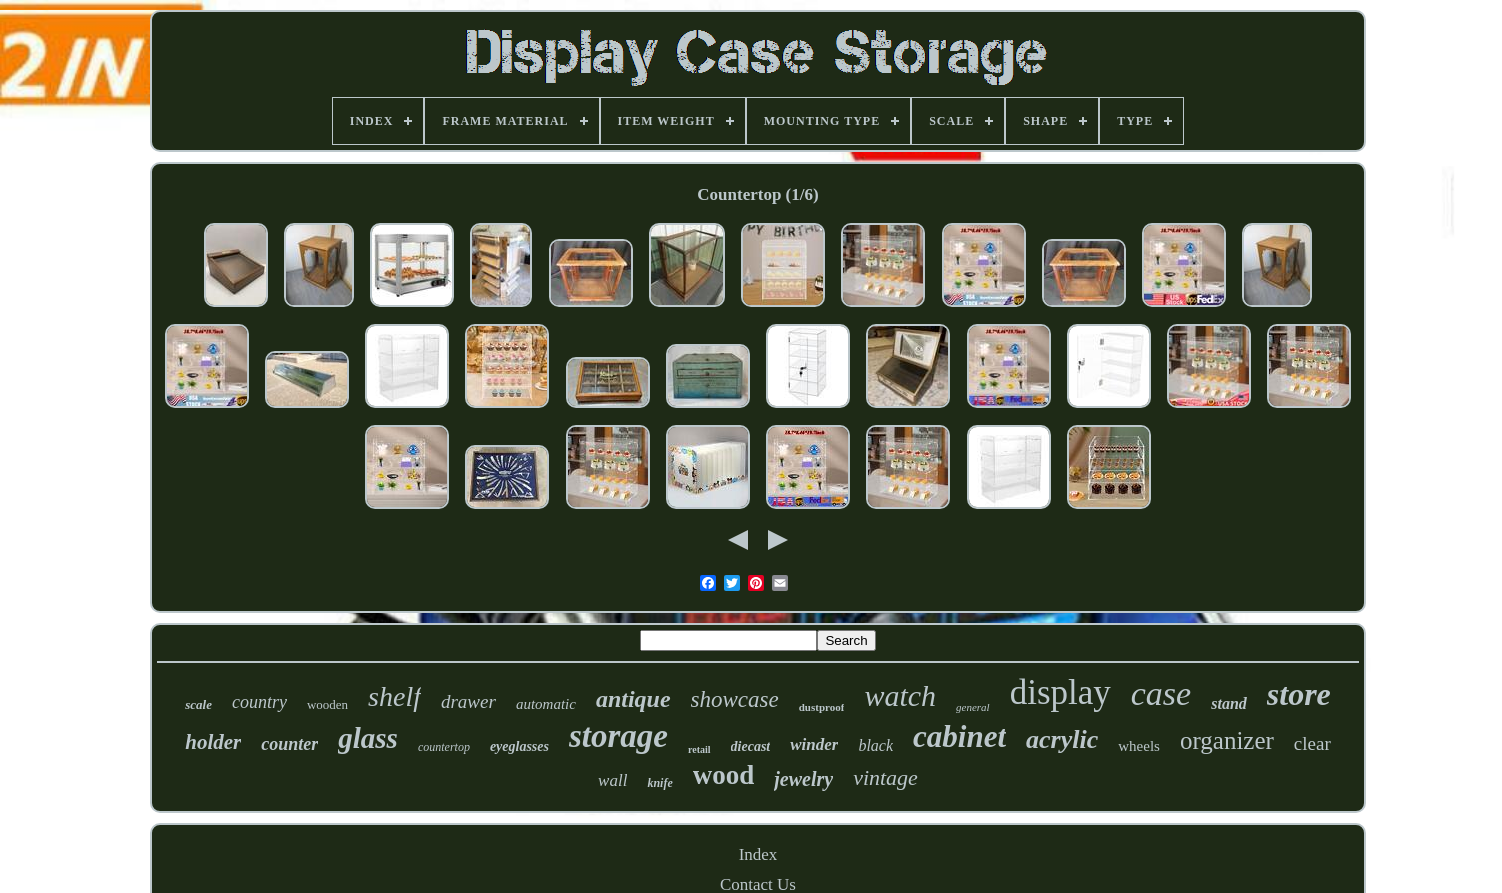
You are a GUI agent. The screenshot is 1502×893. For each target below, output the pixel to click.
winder (814, 744)
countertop (444, 747)
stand (1229, 703)
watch (900, 695)
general (973, 707)
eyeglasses (519, 746)
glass (368, 738)
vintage (885, 777)
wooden (327, 704)
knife (659, 783)
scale (198, 704)
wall (612, 780)
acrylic (1062, 739)
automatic (546, 704)
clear (1312, 743)
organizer (1227, 740)
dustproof (822, 707)
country (259, 702)
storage (618, 736)
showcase (735, 699)
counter (289, 744)
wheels (1139, 746)
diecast (751, 746)
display (1060, 692)
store (1299, 694)
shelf (394, 696)
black (875, 745)
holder (213, 742)
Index (758, 854)
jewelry (803, 779)
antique (633, 699)
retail (699, 749)
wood (724, 775)
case (1161, 693)
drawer (468, 701)
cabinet (959, 736)
